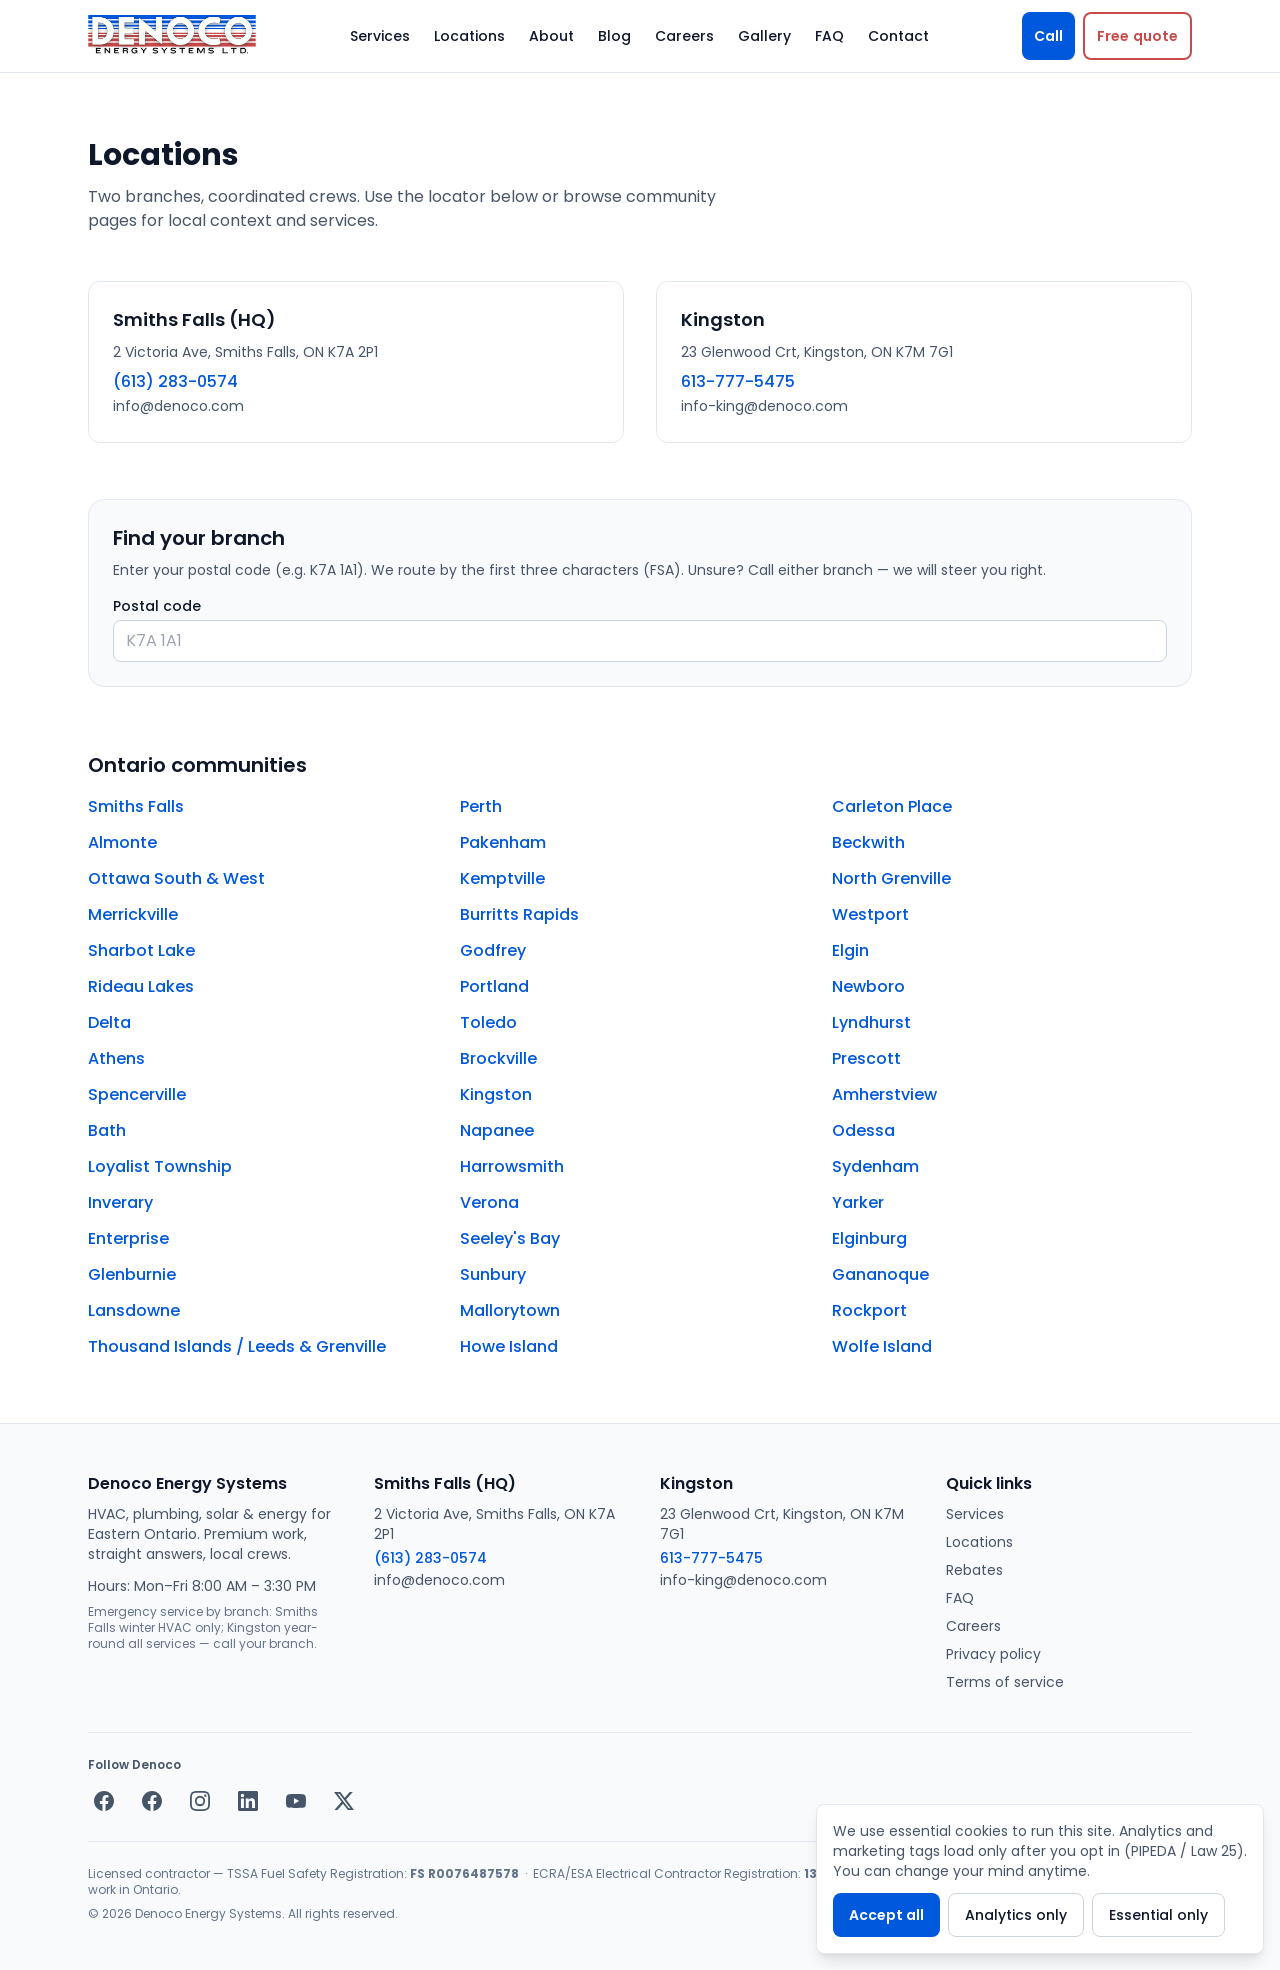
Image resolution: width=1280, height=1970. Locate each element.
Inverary (120, 1202)
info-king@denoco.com (764, 406)
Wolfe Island (882, 1346)
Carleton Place (892, 806)
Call (1048, 36)
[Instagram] (200, 1801)
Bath (107, 1130)
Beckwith (868, 842)
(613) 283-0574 (175, 381)
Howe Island (509, 1346)
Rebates (974, 1570)
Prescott (866, 1058)
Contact (898, 36)
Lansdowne (134, 1310)
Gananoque (880, 1274)
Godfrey (493, 950)
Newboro (868, 986)
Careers (684, 36)
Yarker (858, 1202)
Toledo (488, 1022)
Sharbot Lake (141, 950)
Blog (614, 36)
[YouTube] (296, 1801)
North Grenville (891, 878)
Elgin (850, 950)
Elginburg (869, 1238)
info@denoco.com (178, 406)
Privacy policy (993, 1654)
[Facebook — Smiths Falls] (104, 1801)
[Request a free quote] (1137, 36)
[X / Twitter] (344, 1801)
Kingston (496, 1094)
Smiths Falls (136, 806)
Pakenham (503, 842)
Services (380, 36)
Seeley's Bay (510, 1238)
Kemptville (502, 878)
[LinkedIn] (248, 1801)
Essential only (1158, 1915)
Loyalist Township (160, 1166)
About (551, 36)
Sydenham (875, 1166)
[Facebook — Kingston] (152, 1801)
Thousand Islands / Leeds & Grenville (237, 1346)
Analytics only (1016, 1915)
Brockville (498, 1058)
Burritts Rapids (519, 914)
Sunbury (493, 1274)
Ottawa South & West (176, 878)
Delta (109, 1022)
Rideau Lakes (141, 986)
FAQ (829, 36)
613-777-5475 (738, 381)
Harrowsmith (512, 1166)
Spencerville (137, 1094)
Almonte (122, 842)
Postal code (157, 606)
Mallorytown (510, 1310)
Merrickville (133, 914)
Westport (870, 914)
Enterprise (128, 1238)
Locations (469, 36)
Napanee (497, 1130)
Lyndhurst (871, 1022)
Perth (481, 806)
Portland (494, 986)
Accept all (886, 1915)
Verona (489, 1202)
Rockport (869, 1310)
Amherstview (884, 1094)
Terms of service (1005, 1682)
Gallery (764, 36)
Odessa (863, 1130)
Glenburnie (132, 1274)
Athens (116, 1058)
